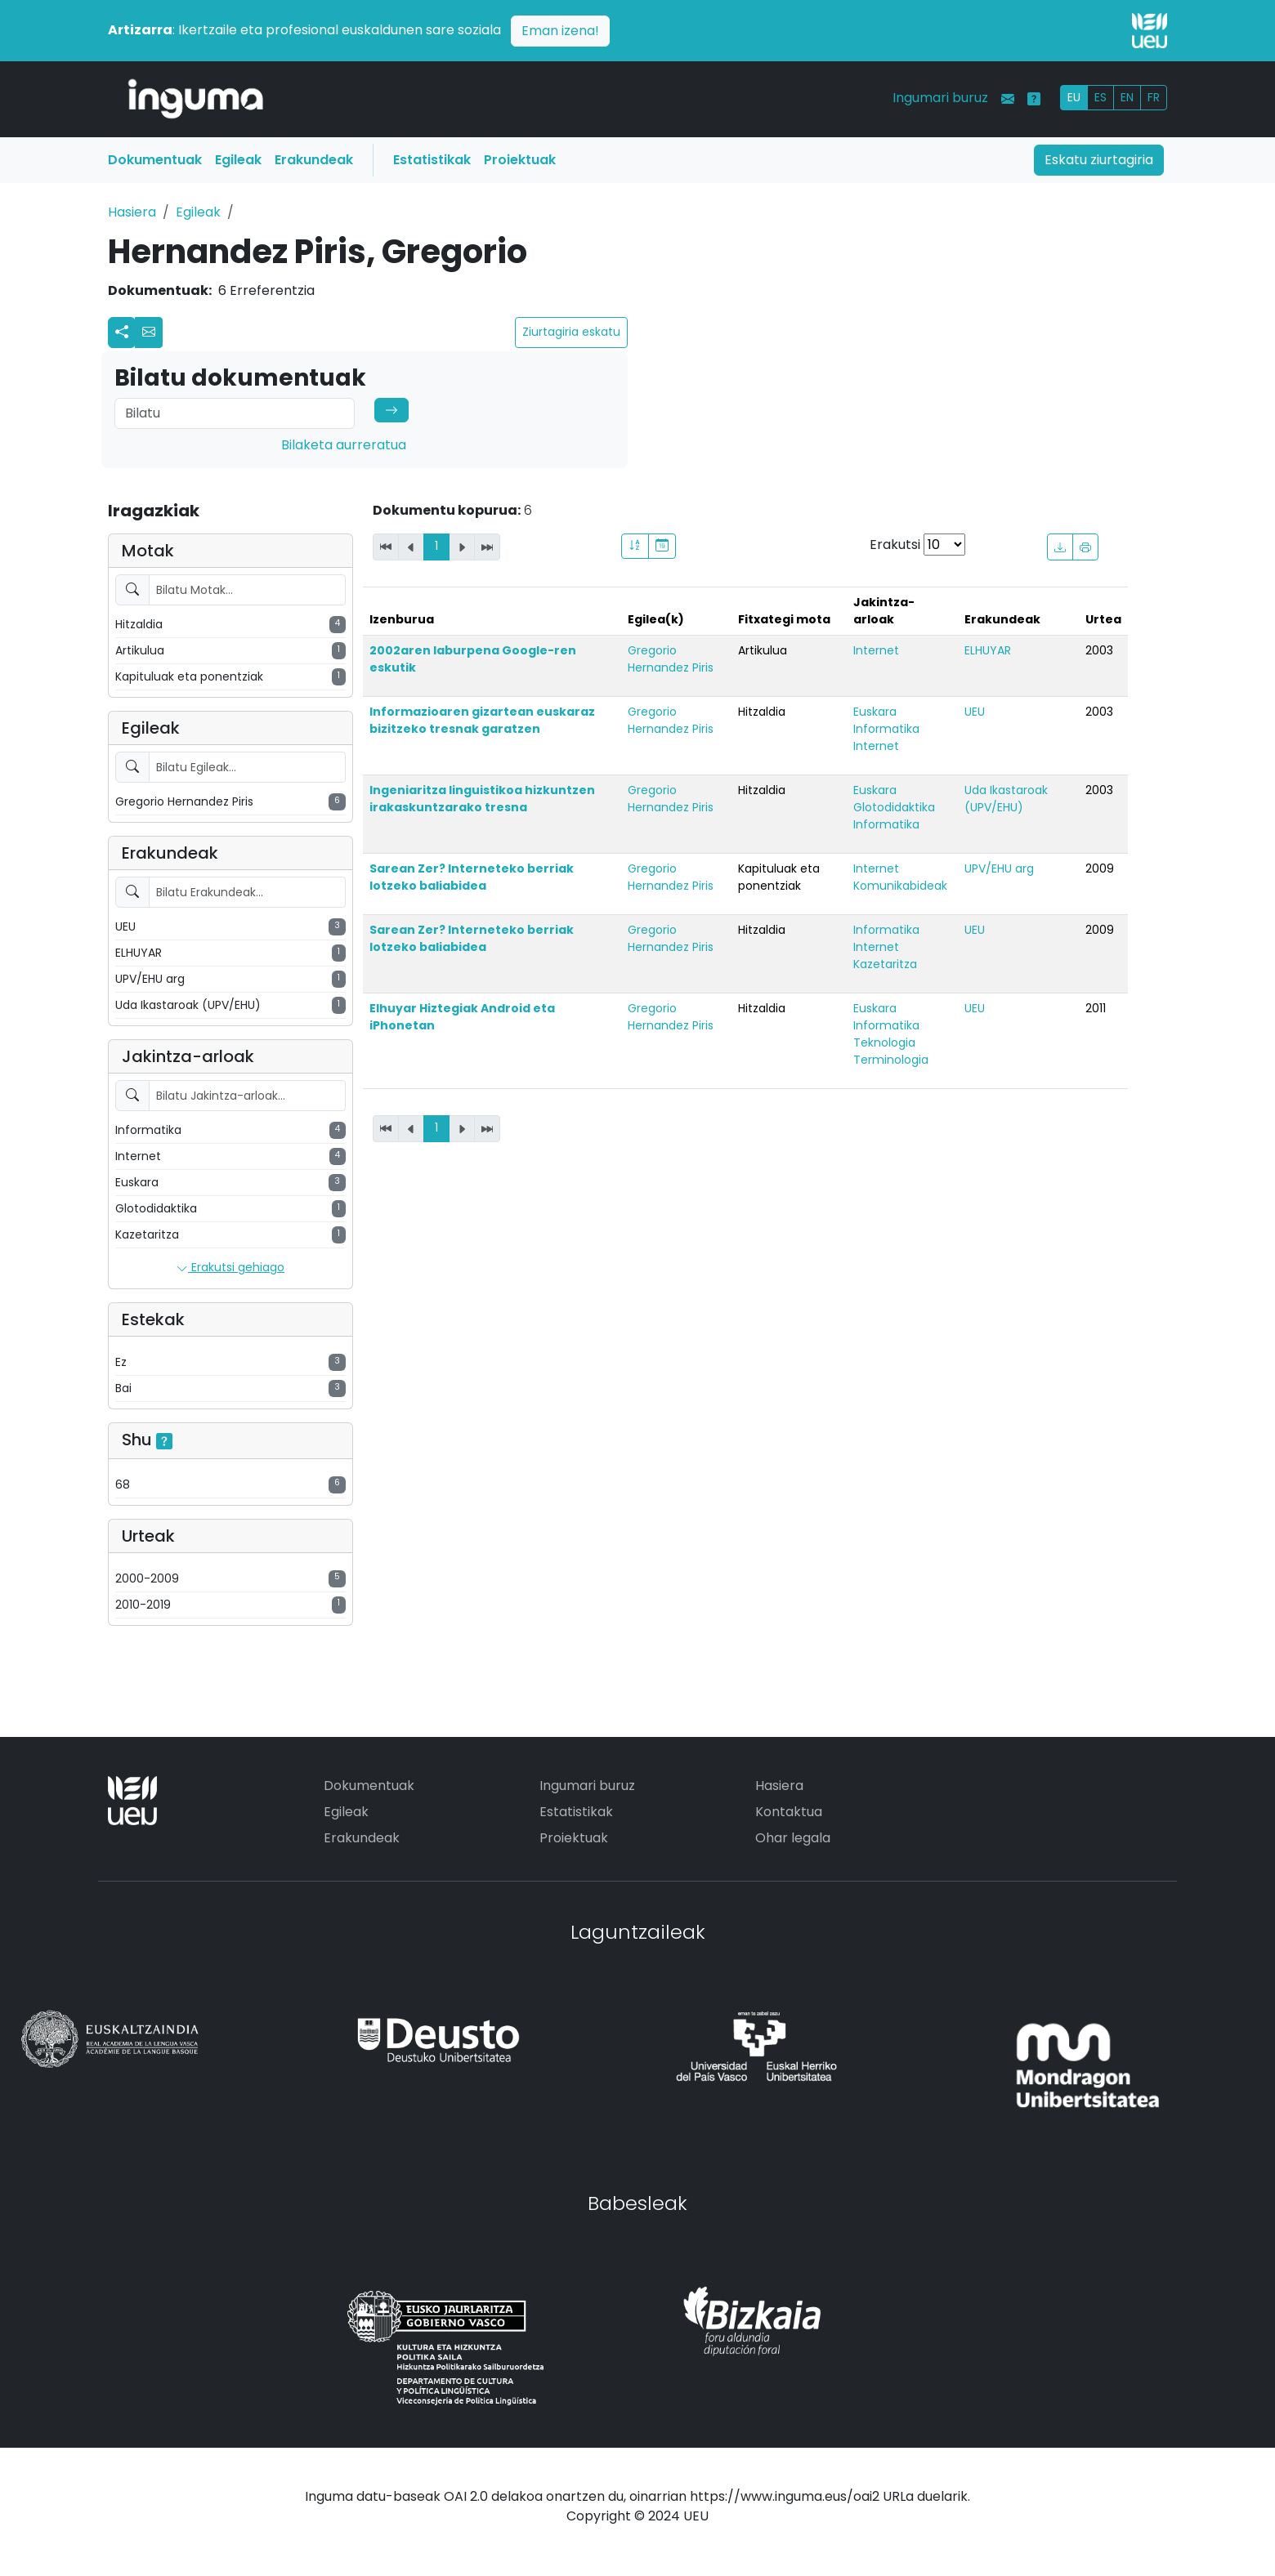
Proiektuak (520, 159)
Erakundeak (314, 159)
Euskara (875, 711)
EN (1127, 97)
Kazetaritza (885, 964)
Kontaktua (788, 1811)
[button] (149, 332)
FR (1154, 97)
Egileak (238, 159)
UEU (974, 711)
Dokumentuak (155, 159)
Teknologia (884, 1042)
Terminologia (890, 1059)
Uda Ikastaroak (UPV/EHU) (1006, 798)
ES (1100, 97)
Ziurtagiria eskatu (571, 332)
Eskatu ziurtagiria (1099, 159)
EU (1073, 97)
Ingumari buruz (940, 97)
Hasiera (132, 212)
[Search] (234, 413)
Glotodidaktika (894, 807)
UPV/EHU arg (999, 868)
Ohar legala (792, 1837)
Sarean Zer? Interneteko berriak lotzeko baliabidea (471, 877)
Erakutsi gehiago (230, 1268)
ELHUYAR (987, 650)
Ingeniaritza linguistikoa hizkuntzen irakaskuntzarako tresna (482, 798)
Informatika (886, 729)
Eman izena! (560, 30)
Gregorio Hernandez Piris (671, 659)
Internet (876, 650)
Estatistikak (432, 159)
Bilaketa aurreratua (343, 444)
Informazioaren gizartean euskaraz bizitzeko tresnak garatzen (482, 720)
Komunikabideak (900, 885)
